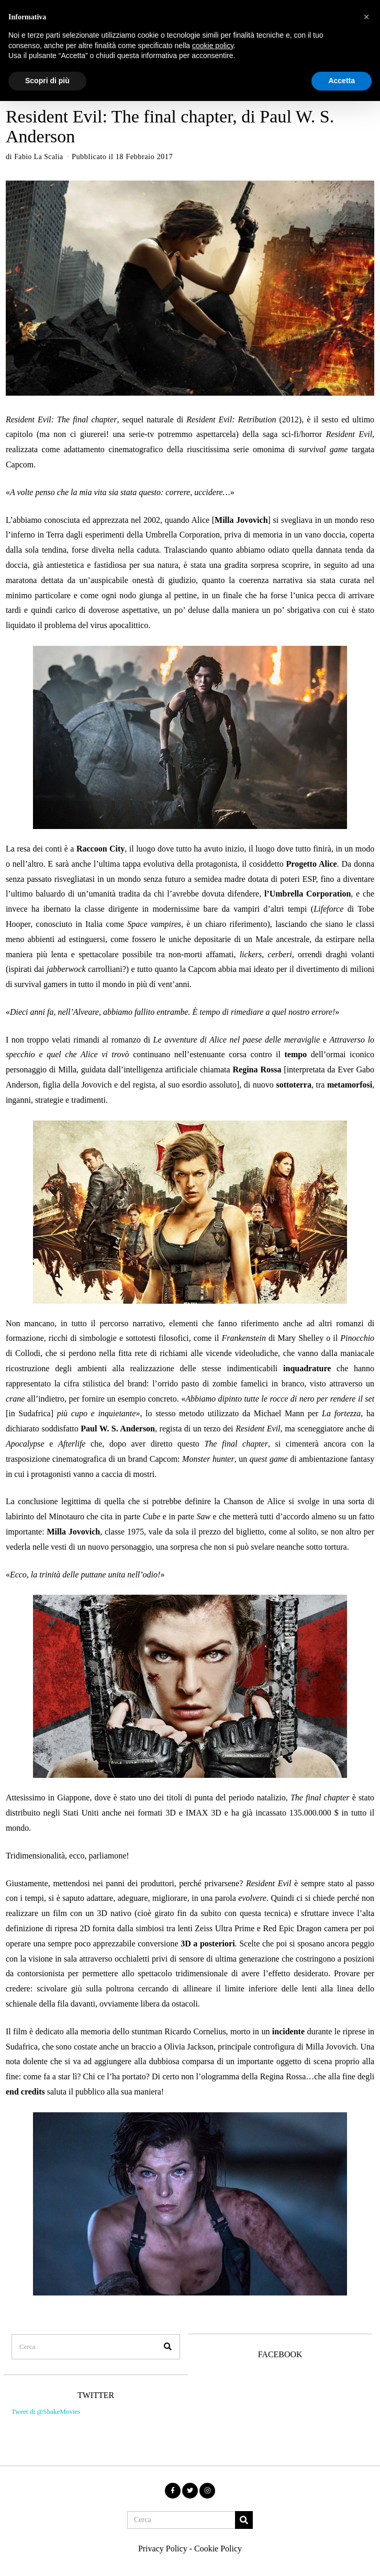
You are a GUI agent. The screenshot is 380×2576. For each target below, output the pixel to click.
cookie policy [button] (212, 45)
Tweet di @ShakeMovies (44, 2404)
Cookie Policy (218, 2536)
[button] (161, 2335)
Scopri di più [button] (47, 80)
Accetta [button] (341, 80)
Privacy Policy (162, 2536)
